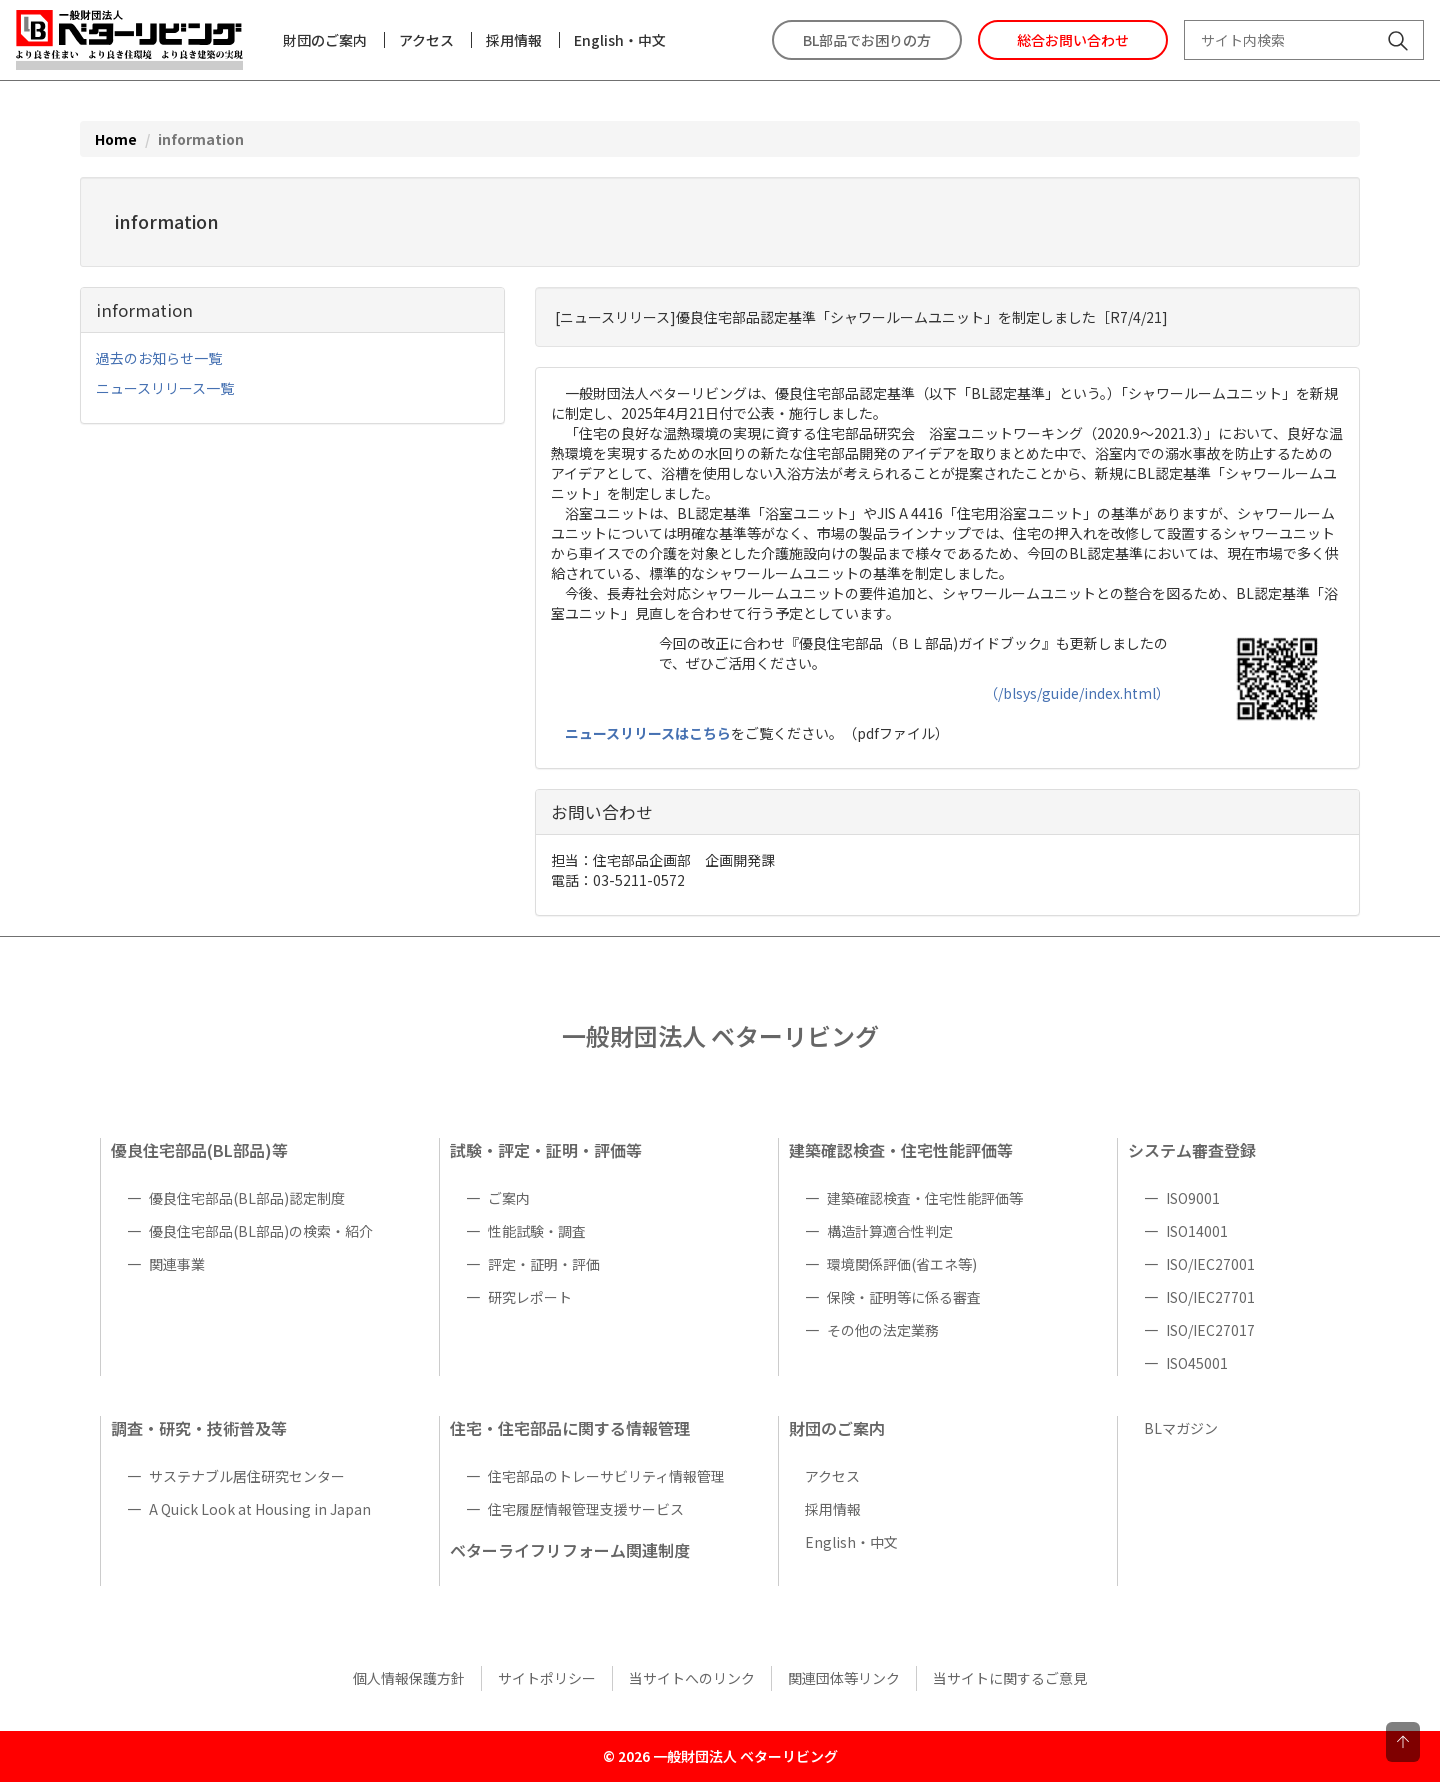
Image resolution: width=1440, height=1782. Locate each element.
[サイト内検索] (1398, 43)
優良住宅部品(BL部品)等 (199, 1150)
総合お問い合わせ (1073, 40)
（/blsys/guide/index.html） (1077, 693)
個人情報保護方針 (409, 1678)
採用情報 (514, 40)
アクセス (426, 40)
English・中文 (620, 40)
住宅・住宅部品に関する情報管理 (570, 1428)
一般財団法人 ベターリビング (720, 1035)
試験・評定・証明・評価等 (546, 1150)
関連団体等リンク (844, 1678)
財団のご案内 (325, 40)
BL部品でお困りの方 (867, 40)
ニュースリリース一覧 (165, 388)
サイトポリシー (547, 1678)
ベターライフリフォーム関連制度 (570, 1550)
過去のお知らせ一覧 (159, 358)
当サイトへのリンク (692, 1678)
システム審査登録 (1192, 1150)
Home (116, 139)
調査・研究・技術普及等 (199, 1428)
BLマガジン (1181, 1428)
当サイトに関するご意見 (1010, 1678)
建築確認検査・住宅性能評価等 (901, 1150)
